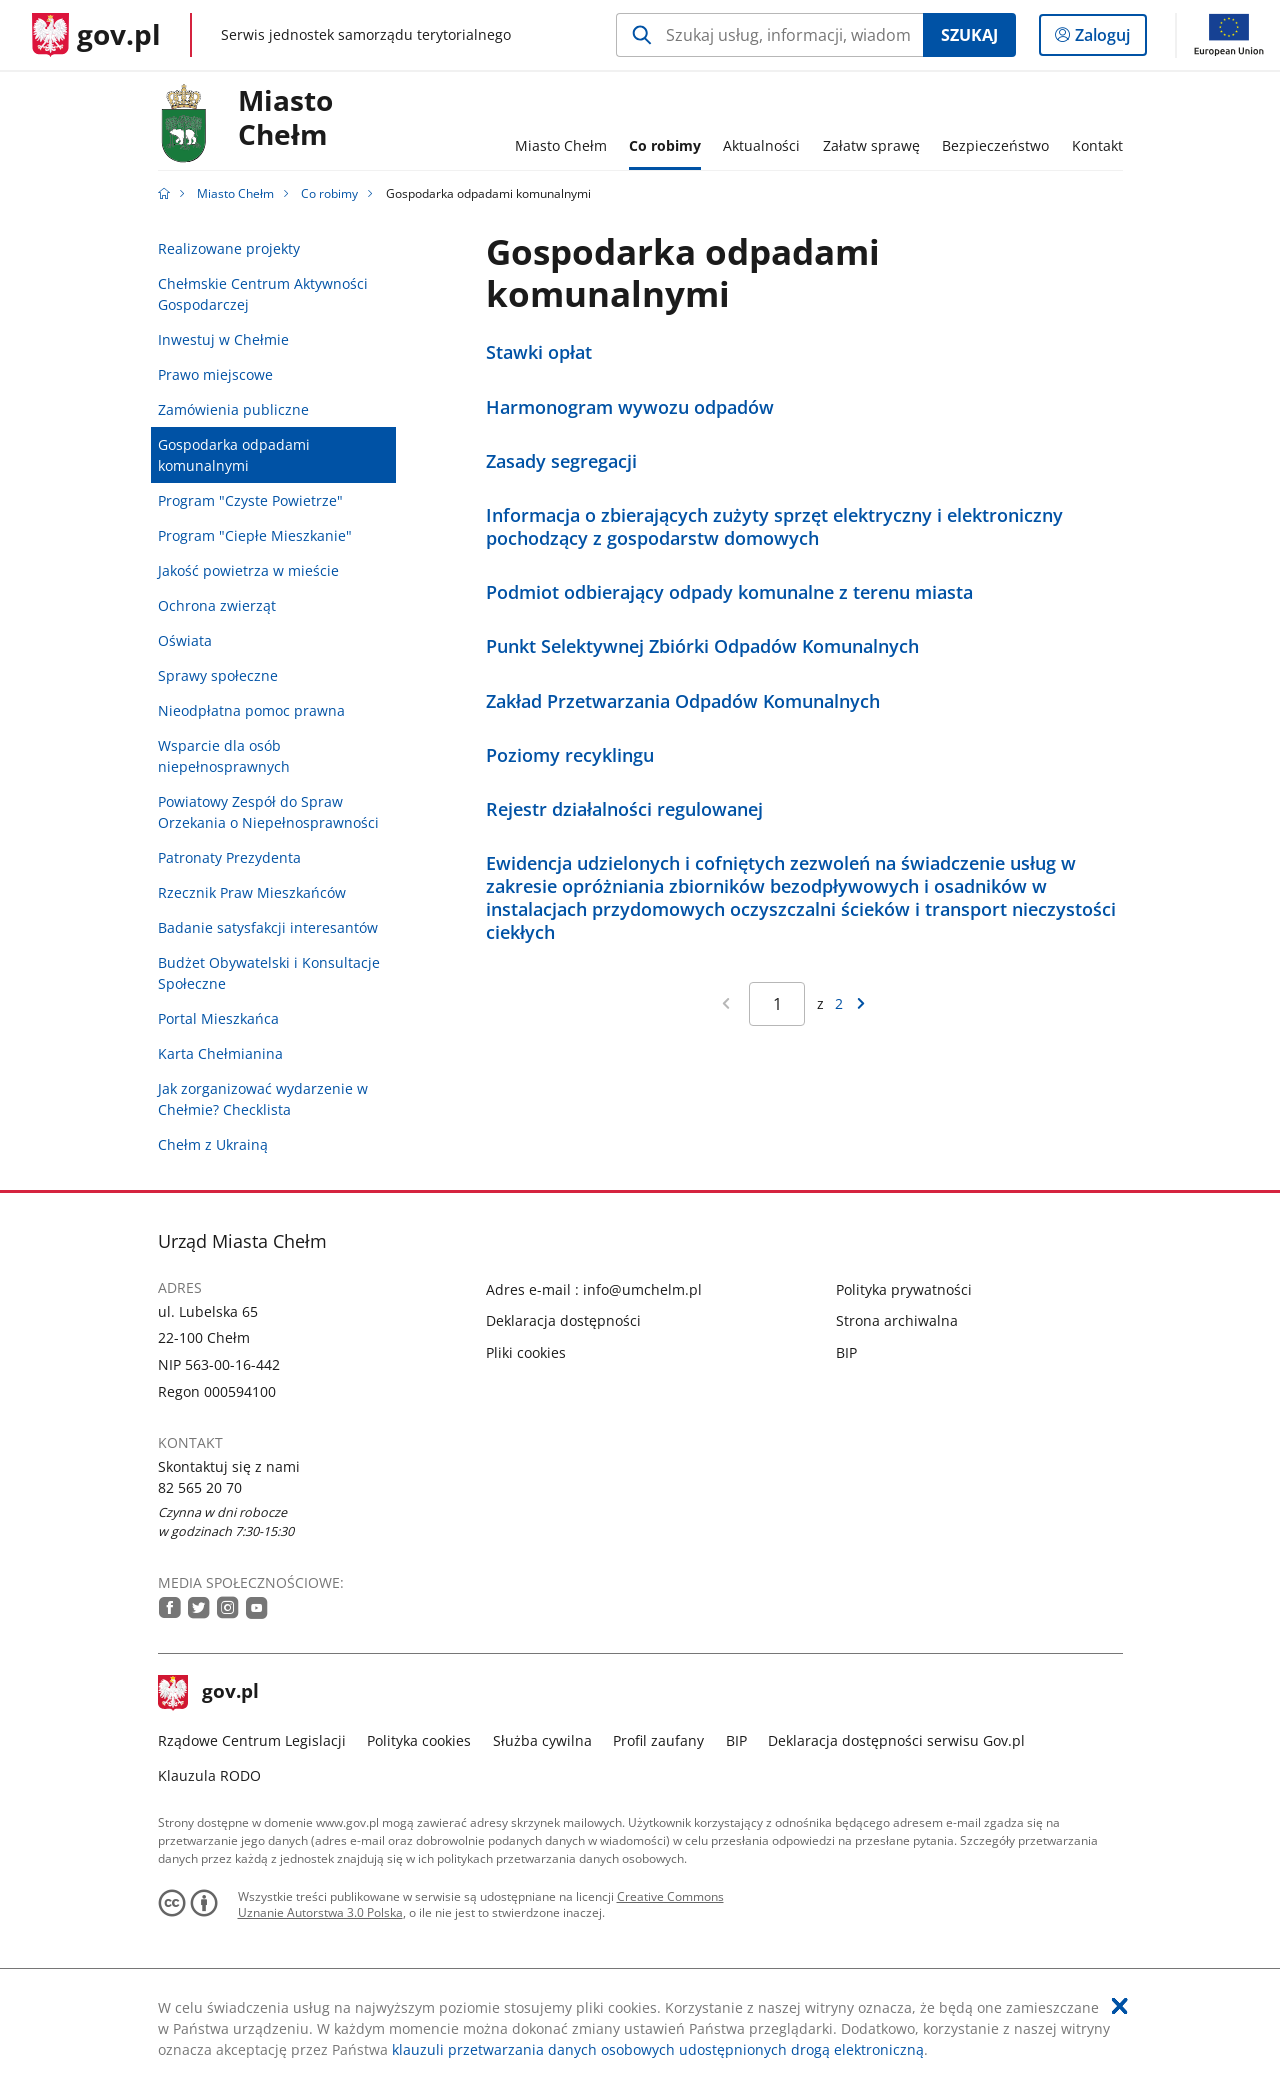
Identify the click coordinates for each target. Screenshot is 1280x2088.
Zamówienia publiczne (233, 409)
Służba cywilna (542, 1740)
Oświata (185, 640)
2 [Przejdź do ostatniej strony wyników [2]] (839, 1003)
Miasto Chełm (235, 193)
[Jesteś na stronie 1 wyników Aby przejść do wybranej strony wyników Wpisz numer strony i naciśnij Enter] (777, 1004)
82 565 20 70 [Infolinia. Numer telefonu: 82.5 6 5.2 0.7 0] (200, 1487)
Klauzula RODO (209, 1775)
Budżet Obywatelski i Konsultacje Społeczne (269, 973)
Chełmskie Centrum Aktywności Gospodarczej (263, 294)
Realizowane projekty (229, 248)
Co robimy (329, 193)
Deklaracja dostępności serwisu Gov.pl (896, 1740)
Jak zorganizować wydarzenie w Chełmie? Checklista (263, 1099)
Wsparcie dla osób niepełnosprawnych (224, 756)
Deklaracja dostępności (563, 1320)
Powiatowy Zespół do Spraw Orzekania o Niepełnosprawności (268, 812)
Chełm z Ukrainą (213, 1144)
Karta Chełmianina (220, 1053)
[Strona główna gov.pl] (96, 35)
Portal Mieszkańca (218, 1018)
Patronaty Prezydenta (229, 857)
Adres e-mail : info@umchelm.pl (594, 1289)
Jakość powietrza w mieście (248, 570)
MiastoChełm (285, 118)
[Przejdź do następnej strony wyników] (861, 1003)
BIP (846, 1352)
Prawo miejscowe (215, 374)
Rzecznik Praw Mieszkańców (252, 892)
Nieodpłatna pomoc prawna (251, 710)
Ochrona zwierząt (217, 605)
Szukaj (969, 35)
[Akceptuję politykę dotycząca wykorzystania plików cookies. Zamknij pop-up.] (1120, 2006)
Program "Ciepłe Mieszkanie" (255, 535)
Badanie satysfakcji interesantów (268, 927)
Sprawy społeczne (218, 675)
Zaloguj (1108, 39)
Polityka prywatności (904, 1289)
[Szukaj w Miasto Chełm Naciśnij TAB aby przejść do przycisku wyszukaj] (769, 35)
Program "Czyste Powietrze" (250, 500)
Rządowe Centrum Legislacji (252, 1740)
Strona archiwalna (897, 1320)
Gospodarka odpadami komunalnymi (234, 455)
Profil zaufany (658, 1740)
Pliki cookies (526, 1352)
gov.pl (209, 1693)
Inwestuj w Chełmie (223, 339)
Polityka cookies (419, 1740)
